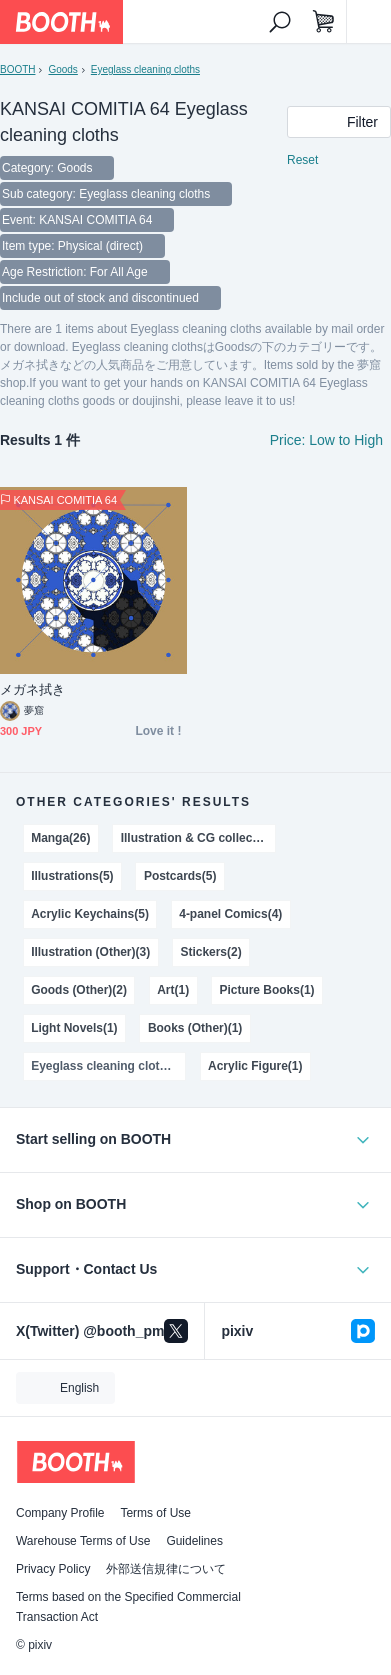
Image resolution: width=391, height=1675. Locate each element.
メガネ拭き (32, 689)
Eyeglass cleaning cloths (145, 69)
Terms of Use (155, 1513)
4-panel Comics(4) (230, 914)
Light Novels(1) (74, 1028)
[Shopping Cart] (324, 22)
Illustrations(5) (72, 876)
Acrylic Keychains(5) (90, 914)
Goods (62, 69)
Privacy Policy (53, 1569)
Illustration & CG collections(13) (198, 838)
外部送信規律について (166, 1569)
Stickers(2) (210, 952)
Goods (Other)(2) (79, 990)
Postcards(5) (180, 876)
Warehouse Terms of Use (83, 1541)
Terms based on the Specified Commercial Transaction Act (128, 1607)
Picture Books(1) (266, 990)
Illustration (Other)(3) (90, 952)
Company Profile (60, 1513)
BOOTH (17, 69)
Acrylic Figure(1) (255, 1066)
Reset (302, 160)
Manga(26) (60, 838)
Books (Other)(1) (195, 1028)
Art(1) (173, 990)
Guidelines (194, 1541)
